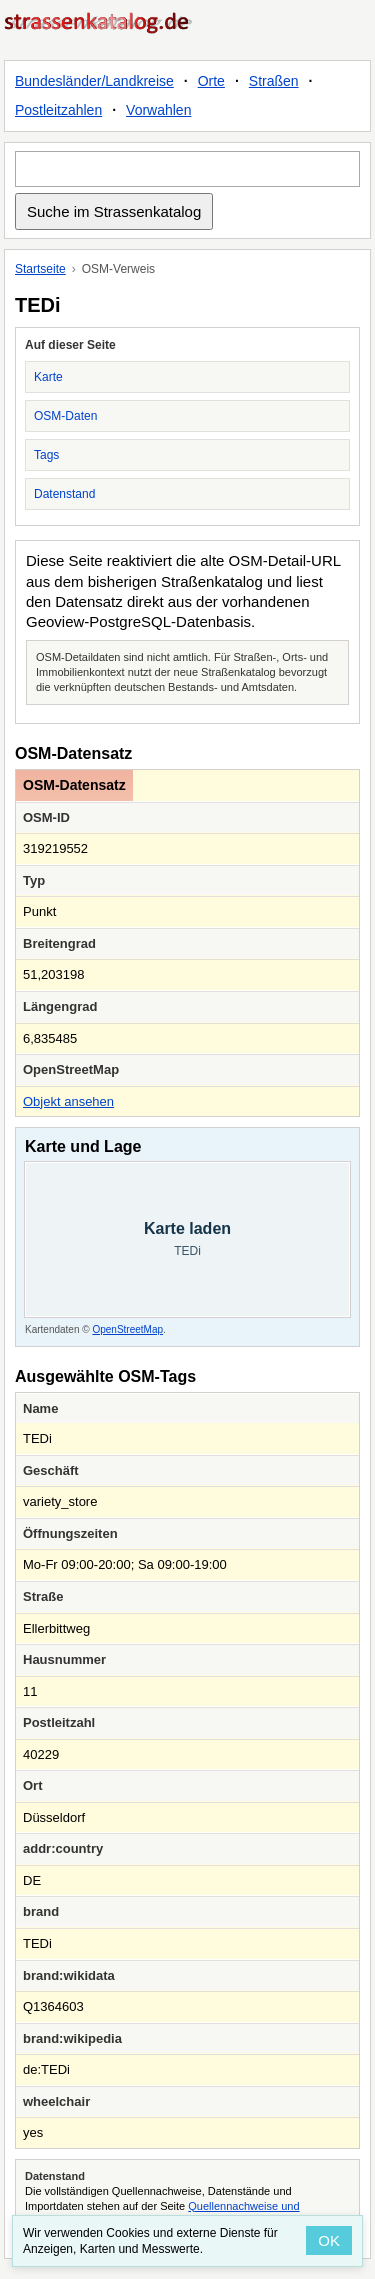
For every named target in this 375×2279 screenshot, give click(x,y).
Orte (211, 81)
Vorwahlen (158, 110)
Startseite (40, 269)
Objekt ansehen (68, 1101)
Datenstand (64, 494)
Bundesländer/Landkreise (94, 81)
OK (329, 2240)
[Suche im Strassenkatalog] (187, 169)
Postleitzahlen (58, 110)
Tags (46, 455)
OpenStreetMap (127, 1329)
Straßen (274, 81)
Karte (48, 377)
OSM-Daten (65, 416)
